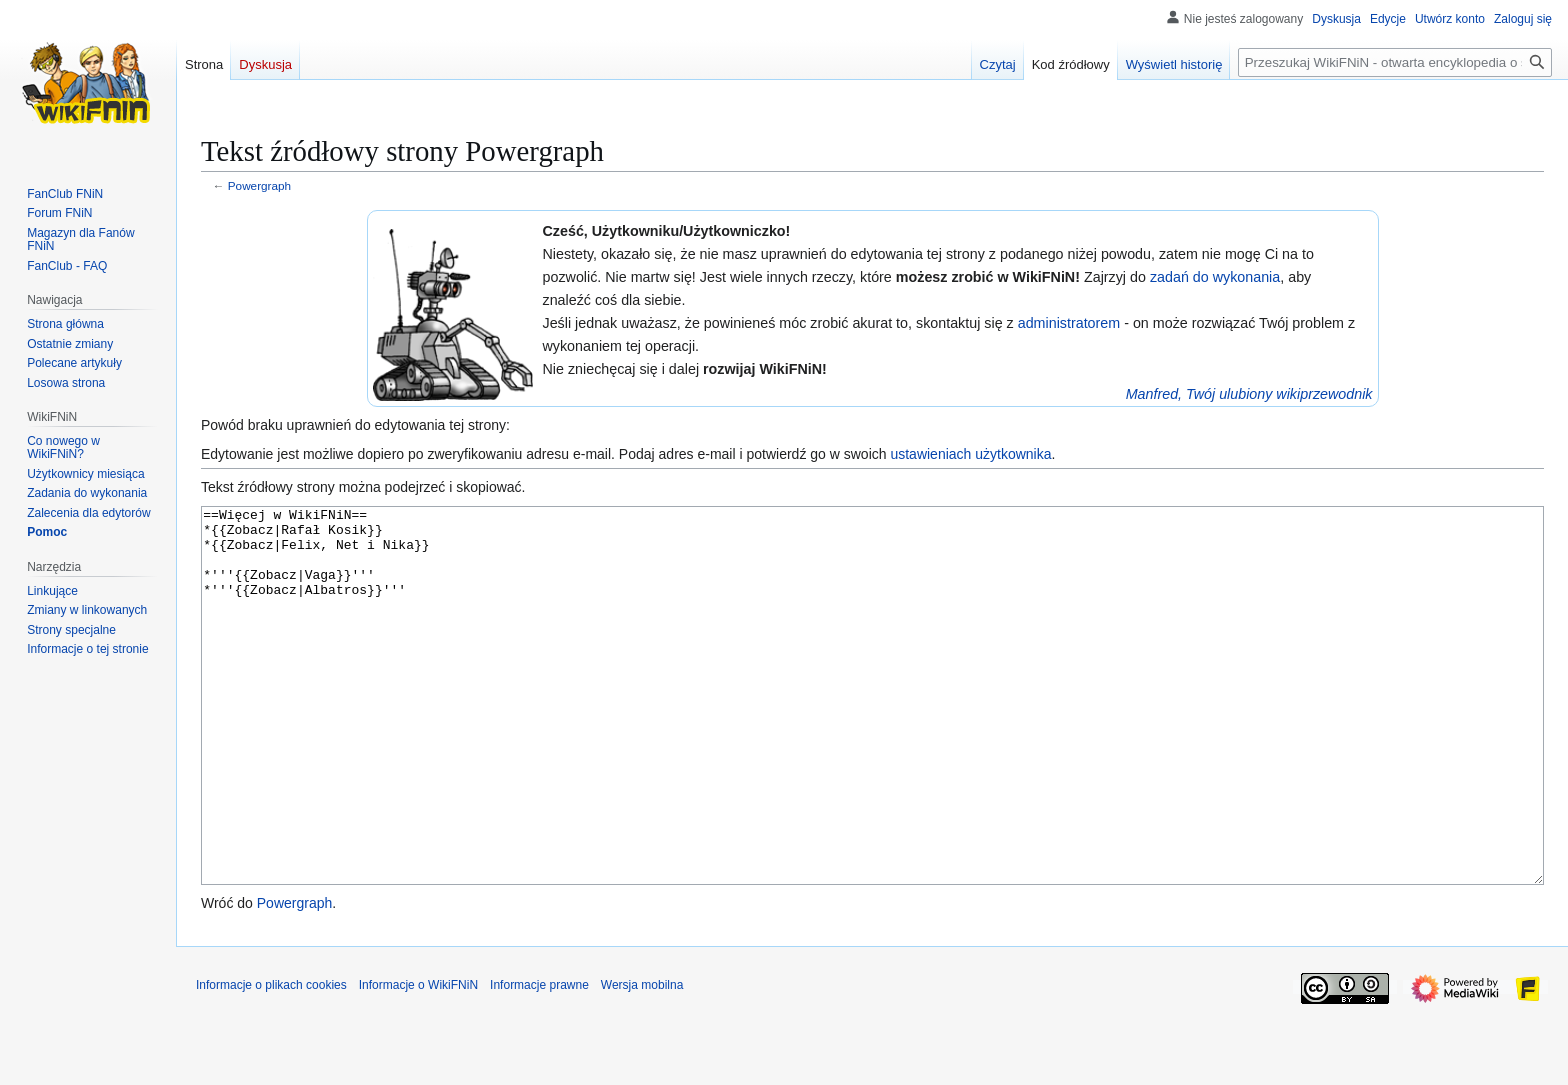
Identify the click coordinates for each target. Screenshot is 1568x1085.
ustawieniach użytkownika (970, 454)
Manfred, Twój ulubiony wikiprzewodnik (1249, 394)
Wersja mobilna (642, 1060)
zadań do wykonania (1215, 277)
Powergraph (259, 185)
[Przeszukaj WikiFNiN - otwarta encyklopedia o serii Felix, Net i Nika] (1395, 62)
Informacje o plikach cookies (271, 1060)
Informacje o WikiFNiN (418, 1060)
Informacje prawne (539, 1060)
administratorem (1069, 323)
